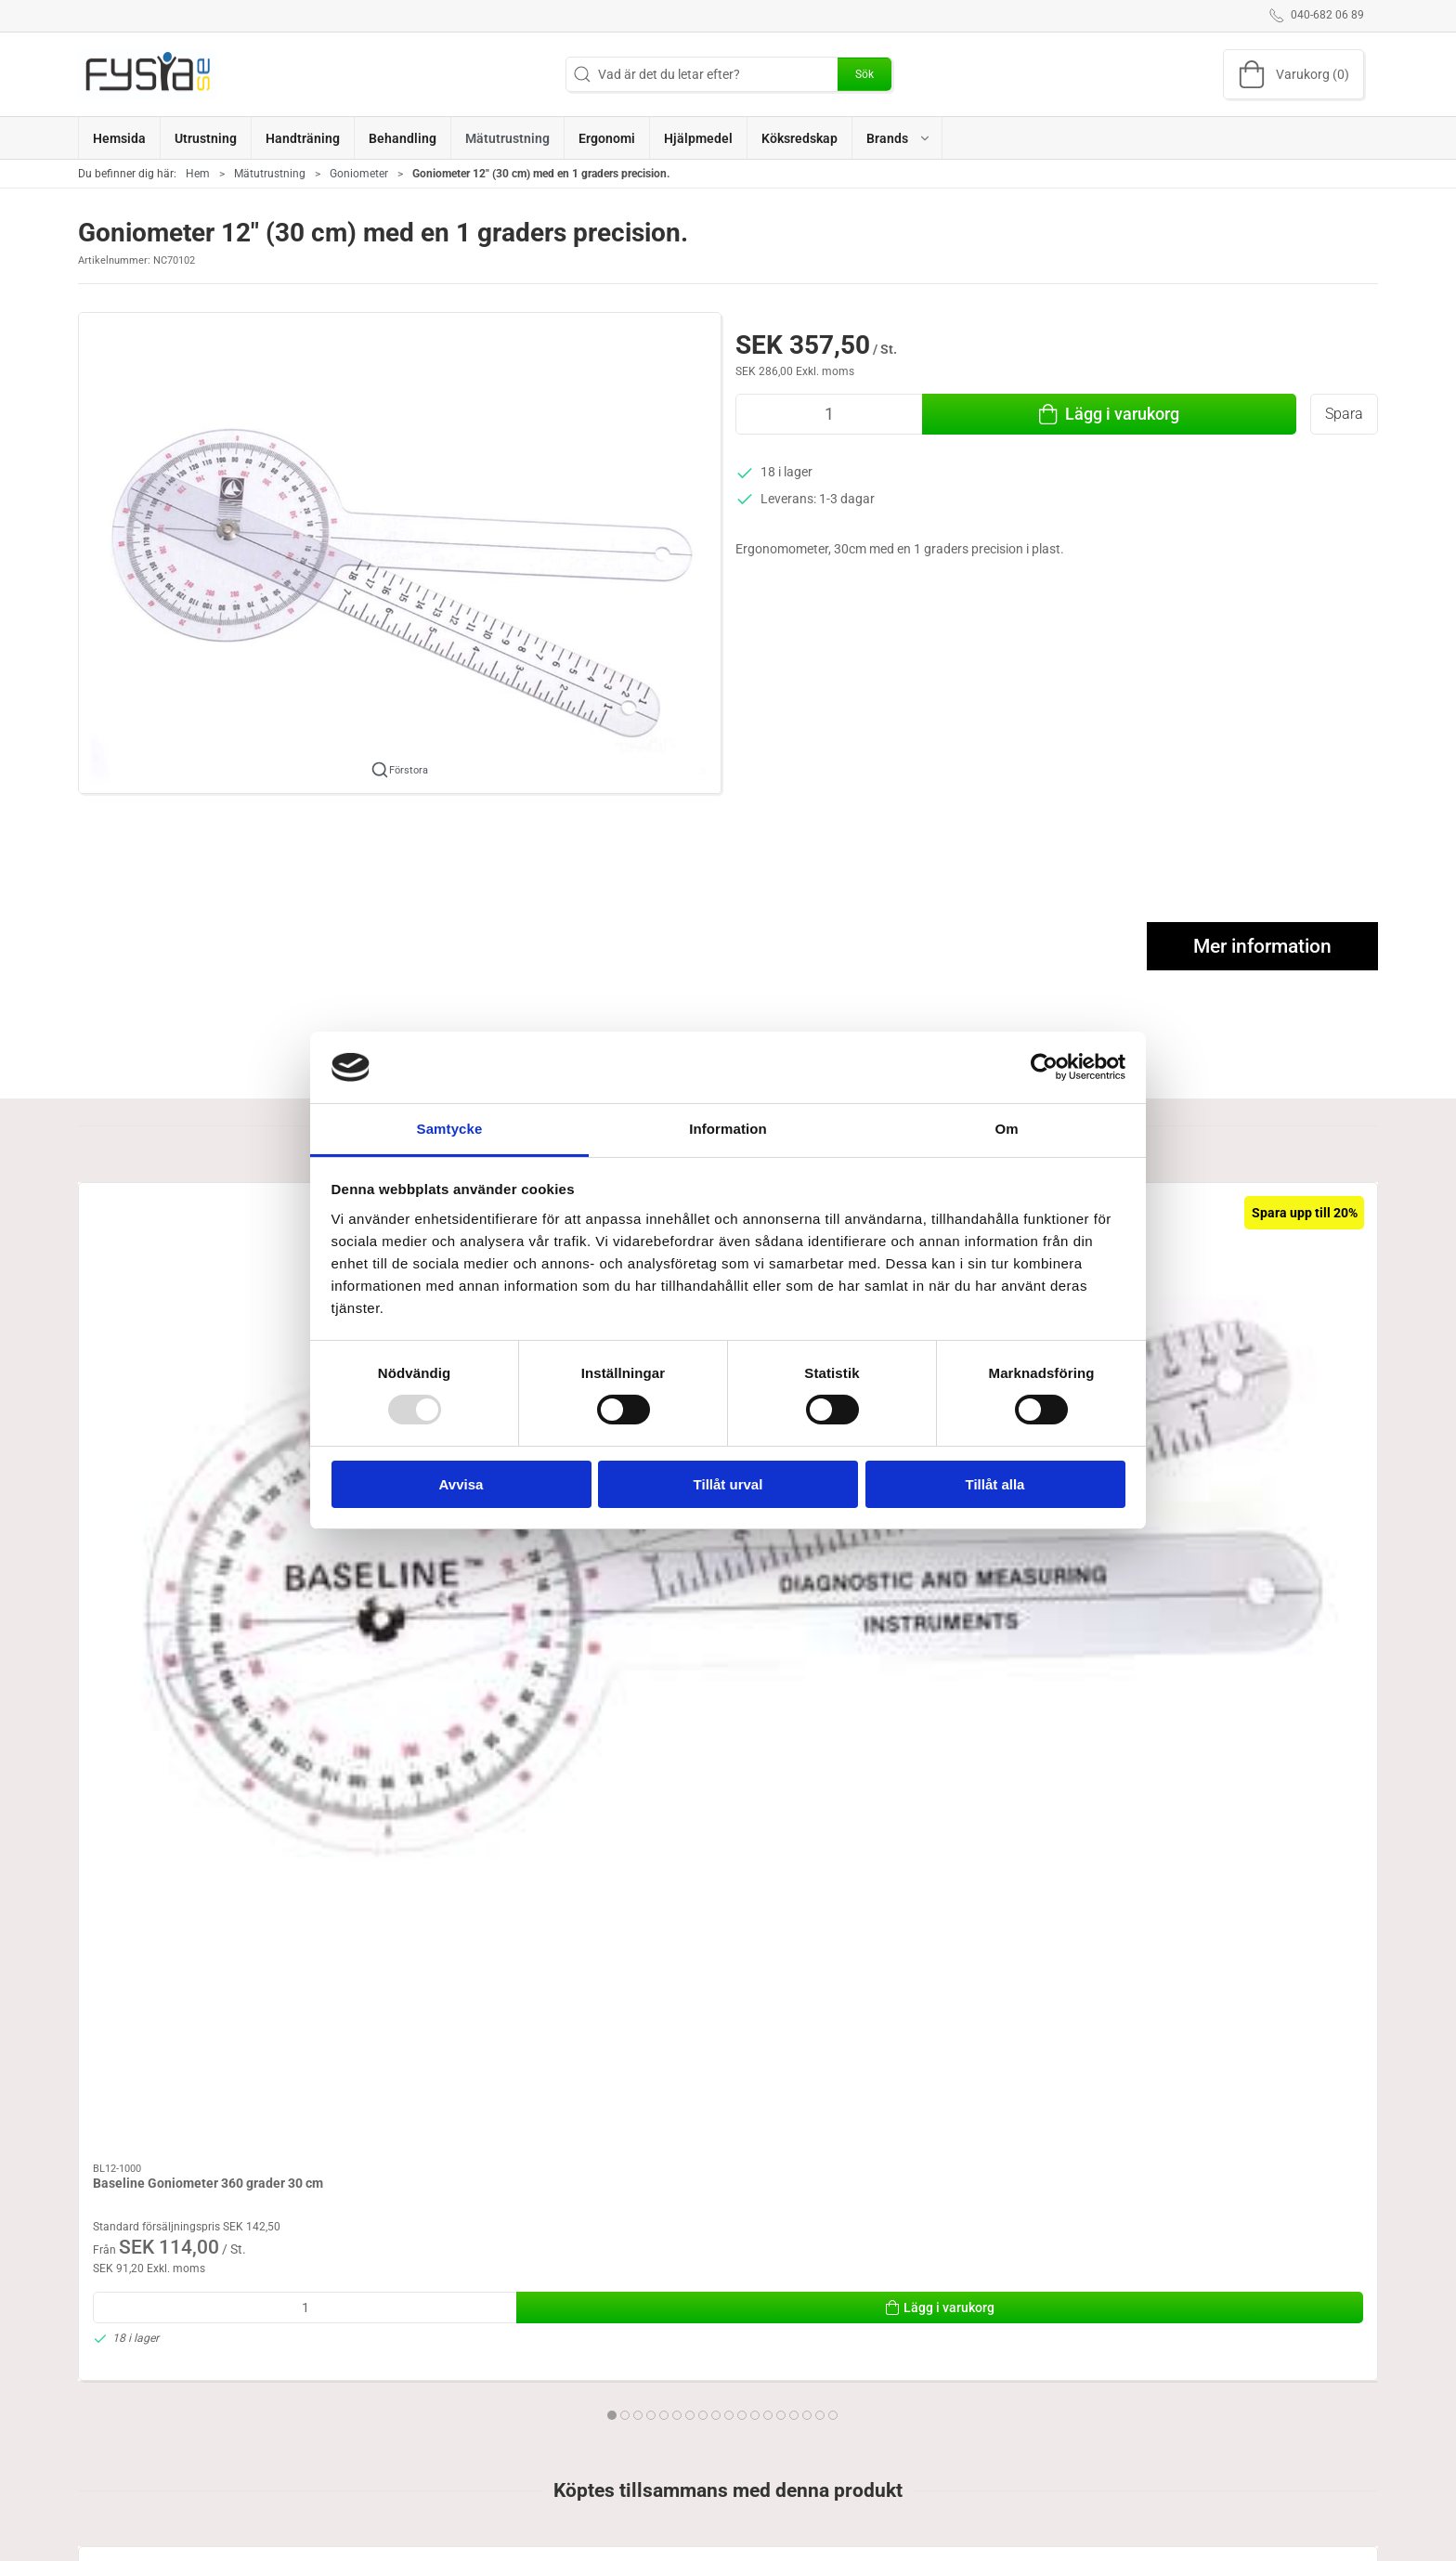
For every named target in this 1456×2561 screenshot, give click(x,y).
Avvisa (461, 1484)
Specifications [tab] (133, 2376)
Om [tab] (1006, 1129)
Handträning (775, 2509)
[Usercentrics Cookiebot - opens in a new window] (1044, 1067)
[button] (897, 138)
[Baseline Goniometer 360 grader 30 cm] (202, 1278)
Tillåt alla (995, 1484)
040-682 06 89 (120, 2547)
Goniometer (359, 173)
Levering (991, 2536)
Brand (756, 2536)
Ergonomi (551, 2509)
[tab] (703, 1637)
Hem (198, 173)
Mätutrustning (270, 173)
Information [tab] (728, 1129)
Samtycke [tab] (450, 1129)
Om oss (988, 2509)
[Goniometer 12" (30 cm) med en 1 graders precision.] (202, 1867)
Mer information (1262, 946)
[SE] (147, 74)
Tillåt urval (728, 1484)
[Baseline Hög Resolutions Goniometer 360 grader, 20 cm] (1254, 1278)
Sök (864, 74)
